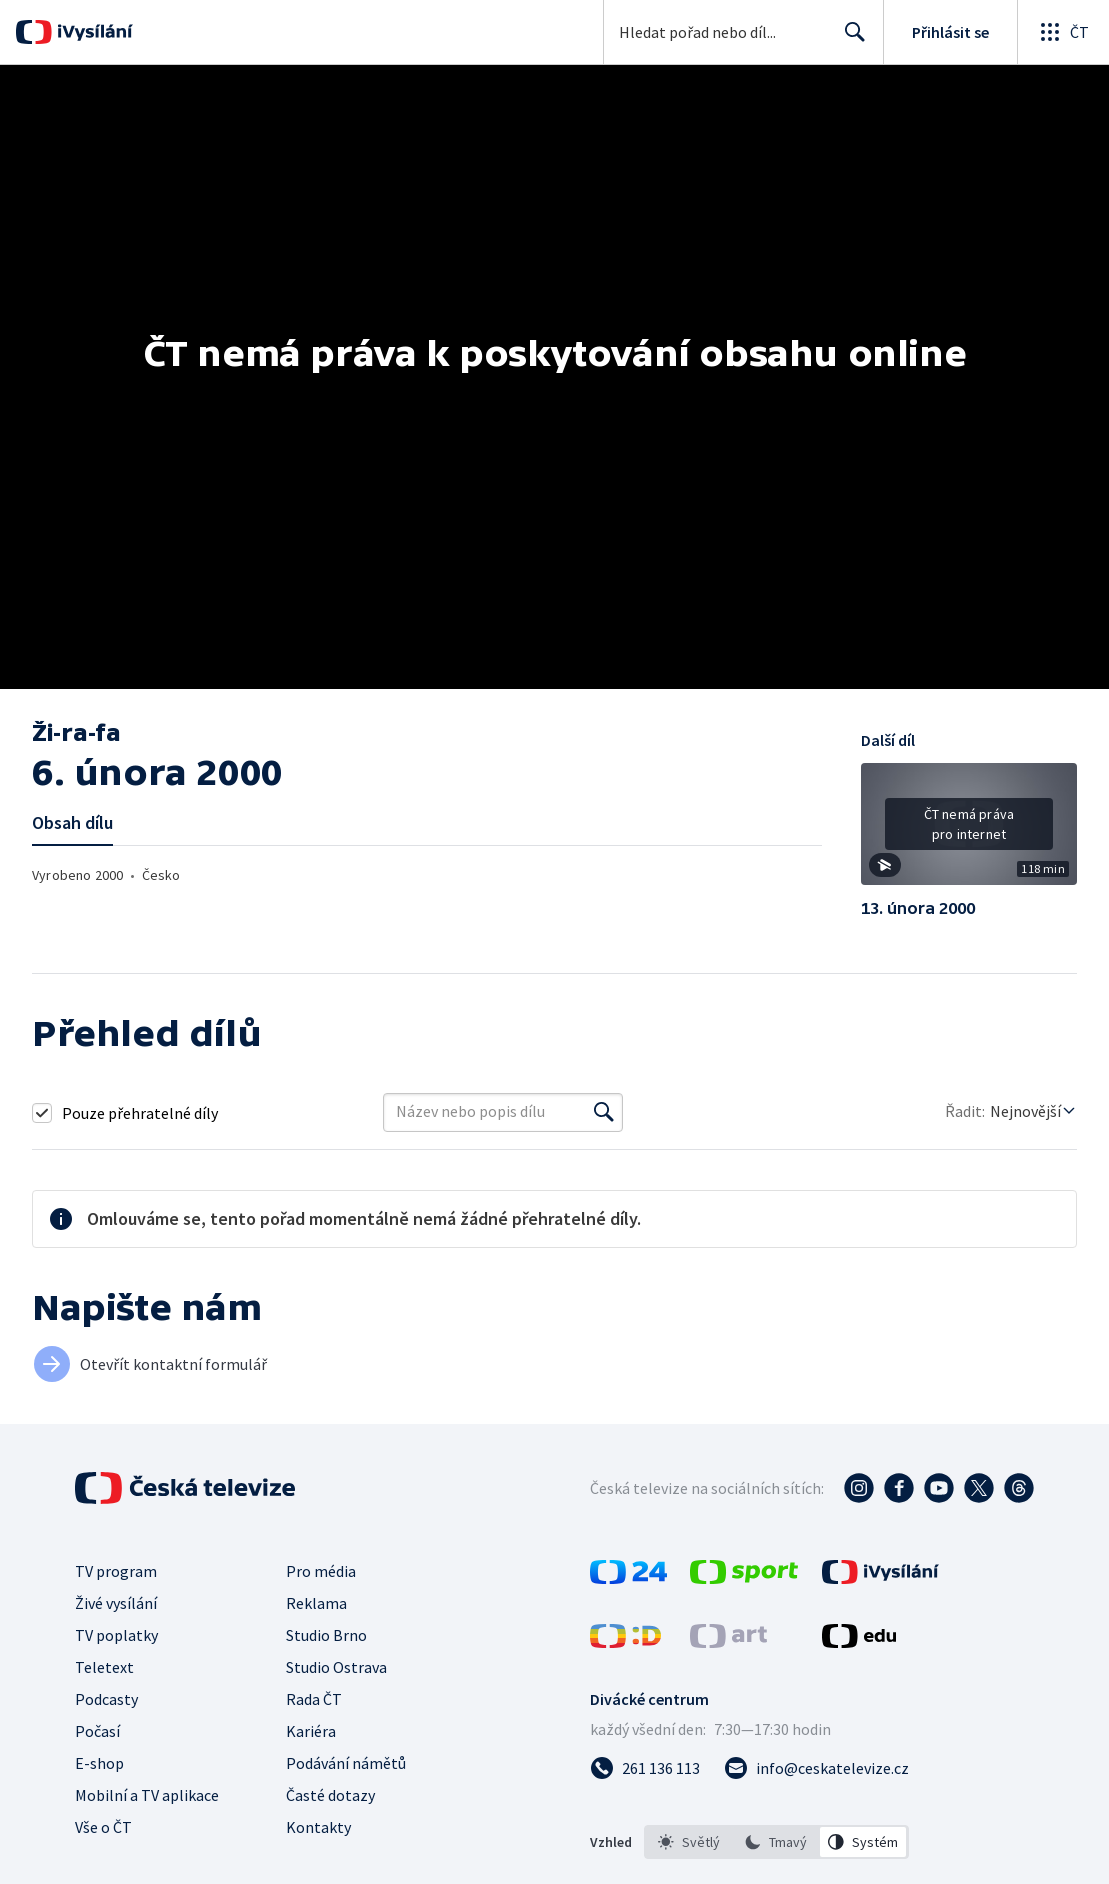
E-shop (99, 1763)
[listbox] (776, 1842)
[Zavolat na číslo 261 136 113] (645, 1768)
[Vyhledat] (604, 1112)
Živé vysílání (116, 1603)
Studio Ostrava (336, 1667)
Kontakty (318, 1827)
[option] (689, 1842)
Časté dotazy (330, 1795)
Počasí (97, 1731)
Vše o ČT (103, 1827)
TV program (116, 1571)
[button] (969, 831)
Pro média (321, 1571)
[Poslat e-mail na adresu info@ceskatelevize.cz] (816, 1768)
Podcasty (106, 1699)
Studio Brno (326, 1635)
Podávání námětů (346, 1763)
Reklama (316, 1603)
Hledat (849, 40)
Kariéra (311, 1731)
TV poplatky (116, 1635)
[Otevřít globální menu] (1063, 32)
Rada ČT (314, 1699)
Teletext (104, 1667)
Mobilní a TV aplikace (147, 1795)
